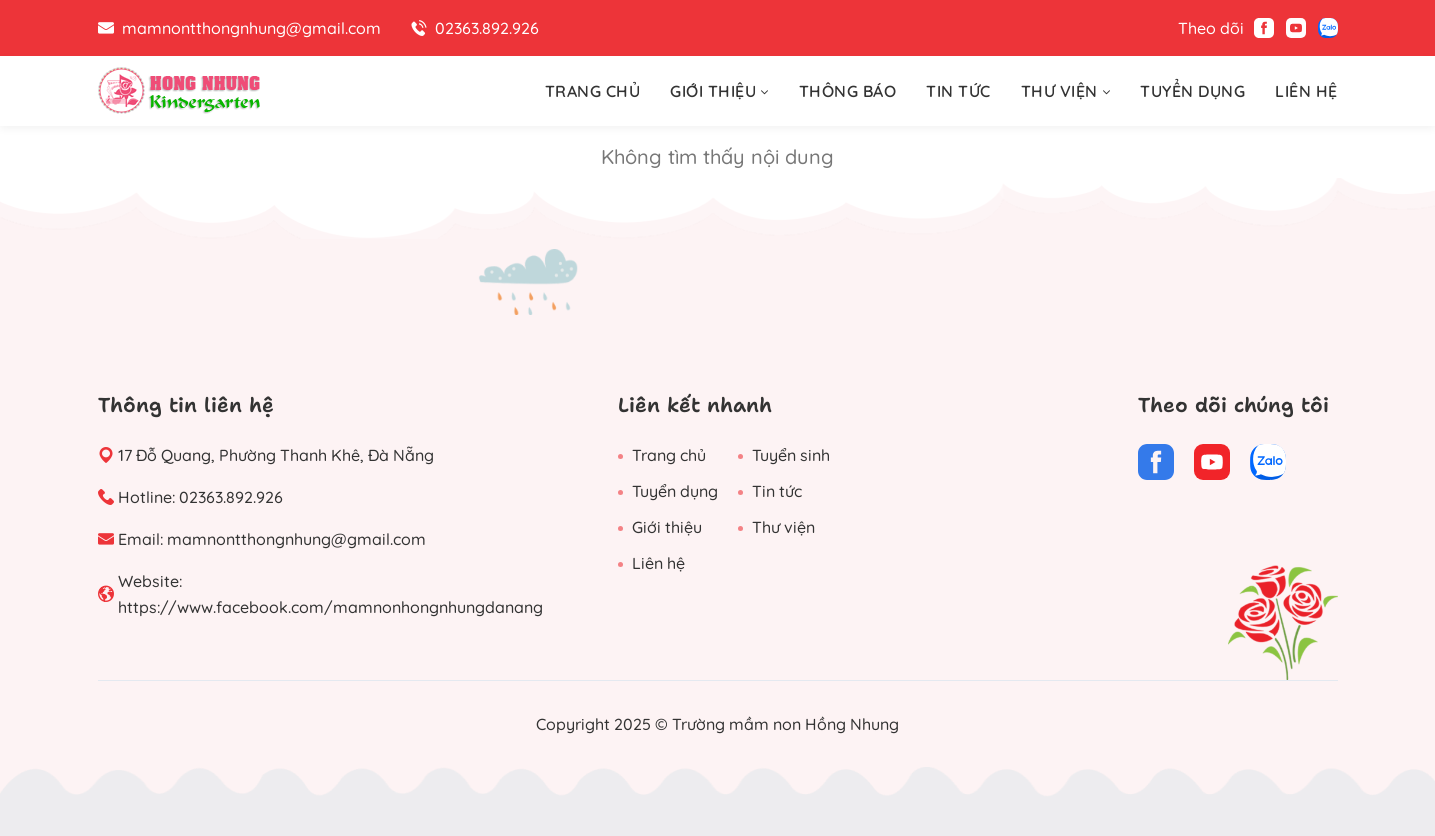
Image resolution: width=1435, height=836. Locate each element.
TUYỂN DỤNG (1192, 91)
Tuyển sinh (791, 455)
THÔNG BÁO (848, 91)
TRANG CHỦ (593, 91)
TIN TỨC (958, 91)
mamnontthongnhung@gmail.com (296, 539)
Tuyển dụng (675, 491)
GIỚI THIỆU (719, 91)
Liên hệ (658, 563)
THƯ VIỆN (1066, 91)
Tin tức (777, 491)
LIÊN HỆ (1306, 91)
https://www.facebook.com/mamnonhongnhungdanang (330, 607)
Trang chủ (669, 455)
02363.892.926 (231, 497)
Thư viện (783, 527)
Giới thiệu (667, 527)
